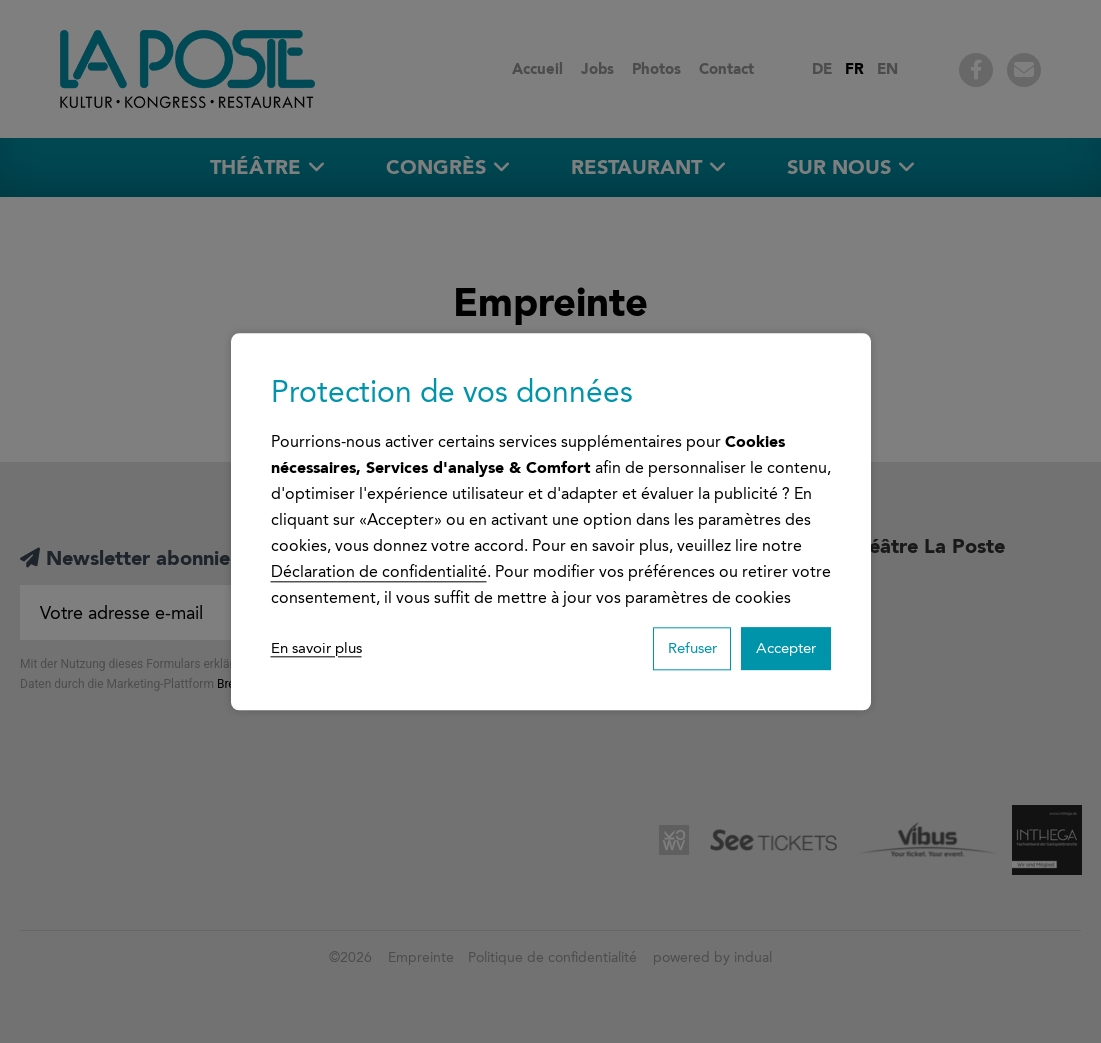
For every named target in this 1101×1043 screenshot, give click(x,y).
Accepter (778, 648)
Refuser (669, 648)
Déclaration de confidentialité (379, 568)
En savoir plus (320, 648)
